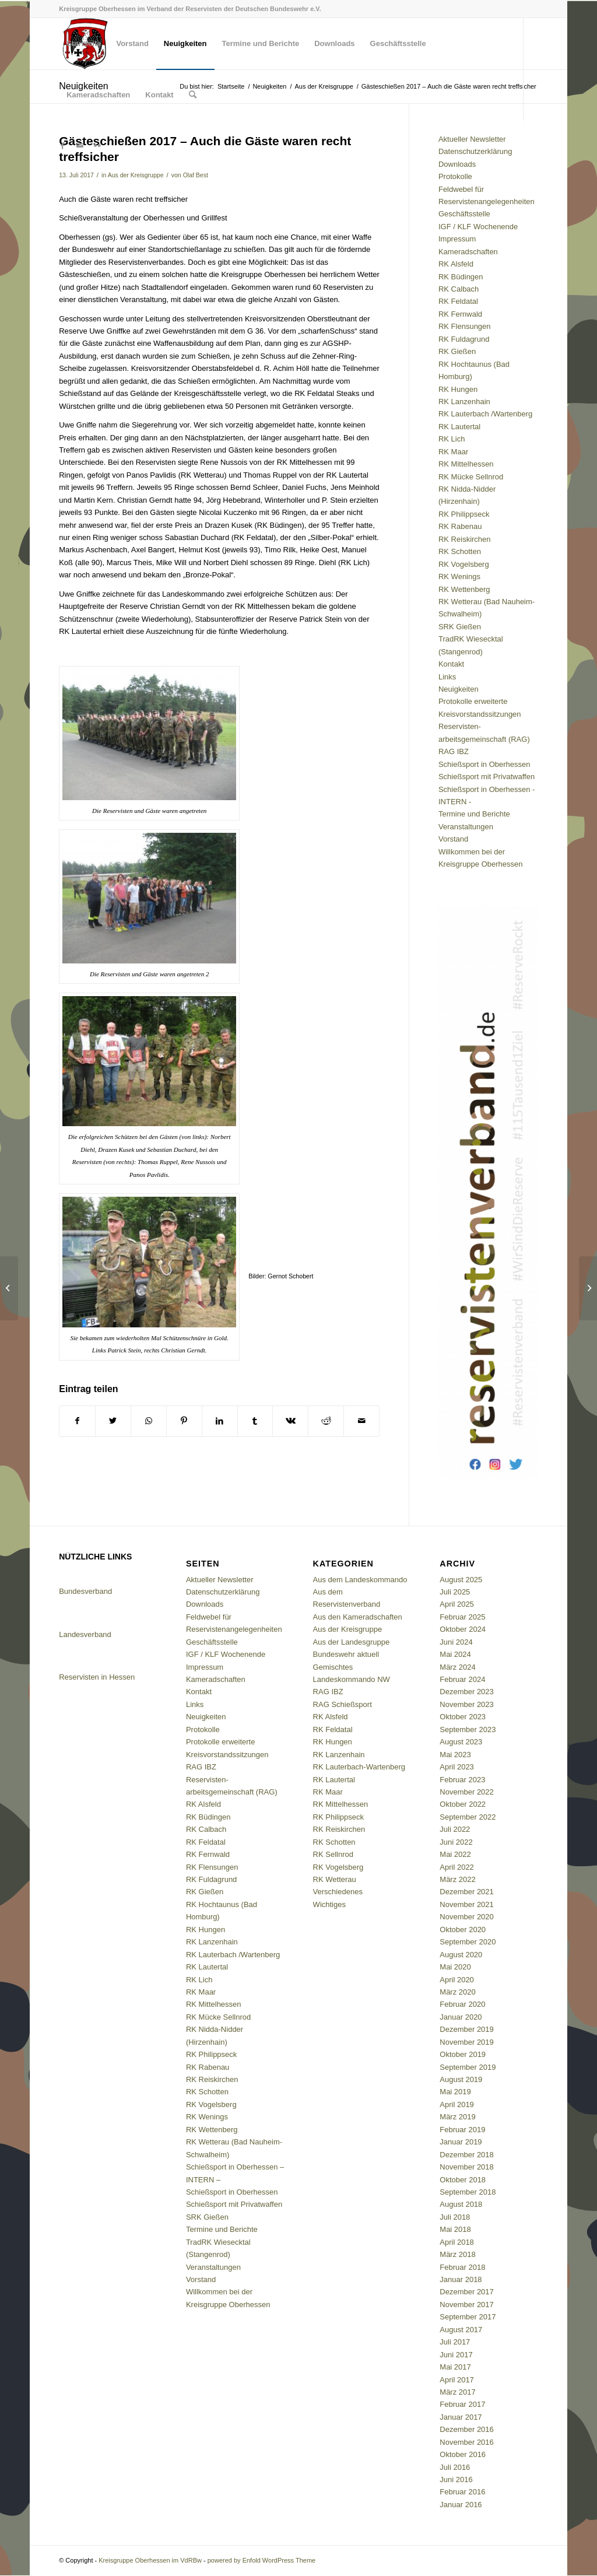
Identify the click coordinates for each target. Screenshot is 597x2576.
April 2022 (457, 1867)
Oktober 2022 (463, 1804)
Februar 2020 (462, 2004)
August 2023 (461, 1741)
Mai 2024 (455, 1654)
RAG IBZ (453, 751)
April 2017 (457, 2379)
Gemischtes (333, 1667)
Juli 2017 (455, 2341)
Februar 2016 (462, 2491)
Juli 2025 (455, 1591)
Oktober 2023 (463, 1716)
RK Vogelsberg (463, 564)
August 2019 (461, 2079)
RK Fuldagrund (463, 339)
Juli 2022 (455, 1829)
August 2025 (461, 1579)
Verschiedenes (338, 1891)
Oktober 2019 (463, 2054)
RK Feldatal (458, 301)
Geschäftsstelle (464, 213)
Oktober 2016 (463, 2454)
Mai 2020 (455, 1966)
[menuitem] (83, 43)
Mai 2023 (455, 1754)
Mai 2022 (455, 1854)
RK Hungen (457, 389)
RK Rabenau (460, 526)
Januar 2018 (461, 2279)
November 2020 (467, 1916)
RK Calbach (458, 289)
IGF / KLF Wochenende (478, 226)
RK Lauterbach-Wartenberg (359, 1766)
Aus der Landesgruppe (351, 1642)
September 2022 (468, 1817)
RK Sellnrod (333, 1854)
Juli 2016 (455, 2467)
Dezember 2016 (467, 2429)
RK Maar (453, 451)
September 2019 (468, 2067)
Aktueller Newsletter (472, 139)
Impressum (457, 238)
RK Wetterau (334, 1879)
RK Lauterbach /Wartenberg (485, 413)
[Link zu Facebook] (62, 146)
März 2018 (457, 2254)
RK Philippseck (463, 514)
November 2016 (467, 2442)
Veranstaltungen (465, 826)
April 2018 (457, 2242)
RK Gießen (457, 351)
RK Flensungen (464, 326)
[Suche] (192, 95)
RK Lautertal (459, 426)
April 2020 (457, 1979)
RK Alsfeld (455, 264)
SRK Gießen (459, 626)
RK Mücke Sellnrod (470, 476)
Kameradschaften (468, 251)
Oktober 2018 (463, 2179)
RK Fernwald (460, 314)
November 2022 (467, 1792)
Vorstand (453, 839)
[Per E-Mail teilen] (361, 1421)
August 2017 (461, 2329)
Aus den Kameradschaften (357, 1617)
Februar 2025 (462, 1617)
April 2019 (457, 2104)
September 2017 (468, 2316)
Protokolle (455, 176)
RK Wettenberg (464, 589)
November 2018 (467, 2167)
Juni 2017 (456, 2354)
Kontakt (451, 664)
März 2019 (457, 2116)
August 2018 (461, 2204)
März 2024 (457, 1667)
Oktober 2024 (463, 1629)
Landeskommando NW (351, 1679)
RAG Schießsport (342, 1704)
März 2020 (457, 1992)
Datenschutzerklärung (475, 151)
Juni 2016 (456, 2479)
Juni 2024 (456, 1642)
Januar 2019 (461, 2141)
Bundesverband (85, 1591)
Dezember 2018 (467, 2154)
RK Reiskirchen (464, 539)
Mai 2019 (455, 2091)
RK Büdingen (460, 276)
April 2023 (457, 1766)
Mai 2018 (455, 2229)
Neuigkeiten (458, 689)
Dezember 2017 (467, 2291)
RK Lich (451, 438)
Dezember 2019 (467, 2029)
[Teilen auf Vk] (290, 1421)
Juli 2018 (455, 2217)
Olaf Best (195, 174)
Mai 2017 (455, 2367)
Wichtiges (329, 1904)
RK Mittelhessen (466, 464)
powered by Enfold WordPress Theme (261, 2560)
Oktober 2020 (463, 1929)
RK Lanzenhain (464, 401)
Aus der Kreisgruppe (136, 174)
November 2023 (467, 1704)
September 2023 (468, 1729)
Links (447, 676)
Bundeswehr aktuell (346, 1654)
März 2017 (457, 2392)
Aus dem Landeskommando (360, 1579)
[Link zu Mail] (80, 146)
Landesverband (85, 1634)
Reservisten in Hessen (97, 1677)
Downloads (457, 164)
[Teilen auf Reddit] (325, 1421)
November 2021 (467, 1904)
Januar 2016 (461, 2504)
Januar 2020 (461, 2017)
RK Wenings (459, 576)
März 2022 (457, 1879)
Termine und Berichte (474, 813)
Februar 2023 (462, 1779)
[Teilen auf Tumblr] (255, 1421)
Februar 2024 (462, 1679)
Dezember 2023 (467, 1691)
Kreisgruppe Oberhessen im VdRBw (150, 2560)
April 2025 (457, 1604)
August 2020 (461, 1954)
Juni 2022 (456, 1842)
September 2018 (468, 2192)
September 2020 (468, 1941)
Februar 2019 (462, 2129)
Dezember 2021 (467, 1891)
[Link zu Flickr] (97, 146)
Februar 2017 (462, 2404)
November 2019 (467, 2042)
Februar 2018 (462, 2267)
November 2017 (467, 2304)
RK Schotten (459, 551)
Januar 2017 (461, 2417)
